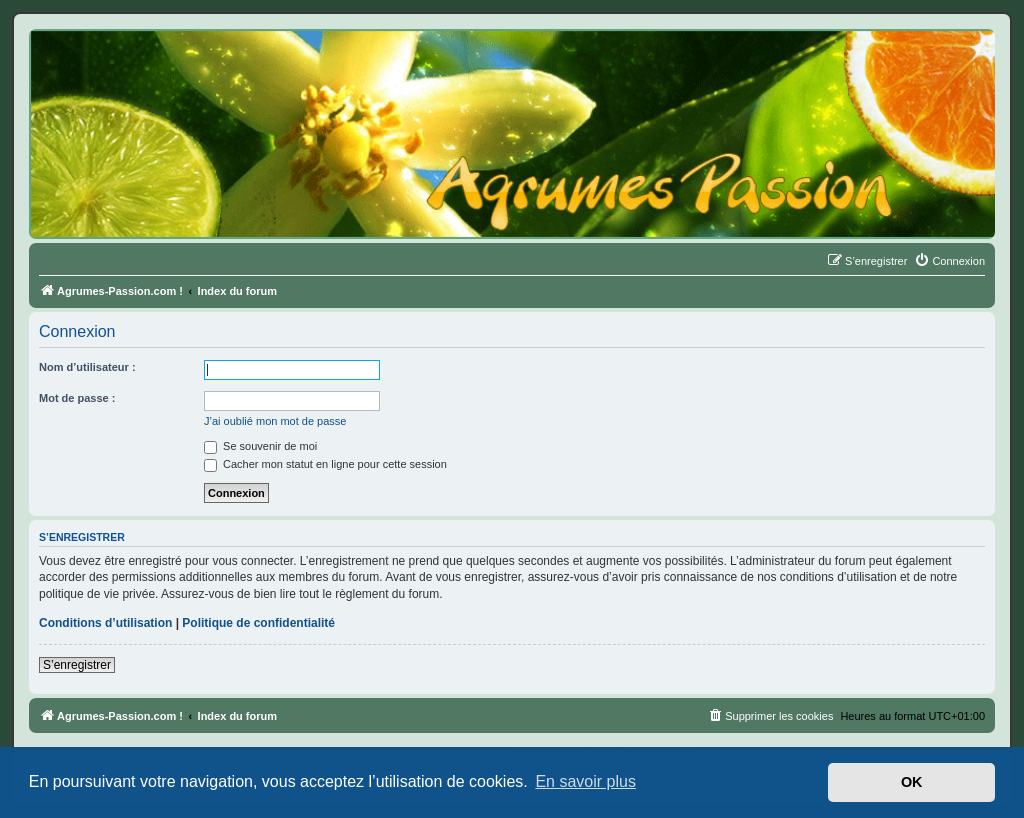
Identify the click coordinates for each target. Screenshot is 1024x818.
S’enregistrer (77, 665)
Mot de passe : (77, 398)
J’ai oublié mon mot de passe (275, 421)
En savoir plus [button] (585, 781)
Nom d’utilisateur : (87, 367)
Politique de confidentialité (258, 623)
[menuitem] (949, 261)
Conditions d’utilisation (105, 623)
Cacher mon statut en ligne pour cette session (325, 464)
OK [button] (912, 782)
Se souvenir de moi (260, 446)
